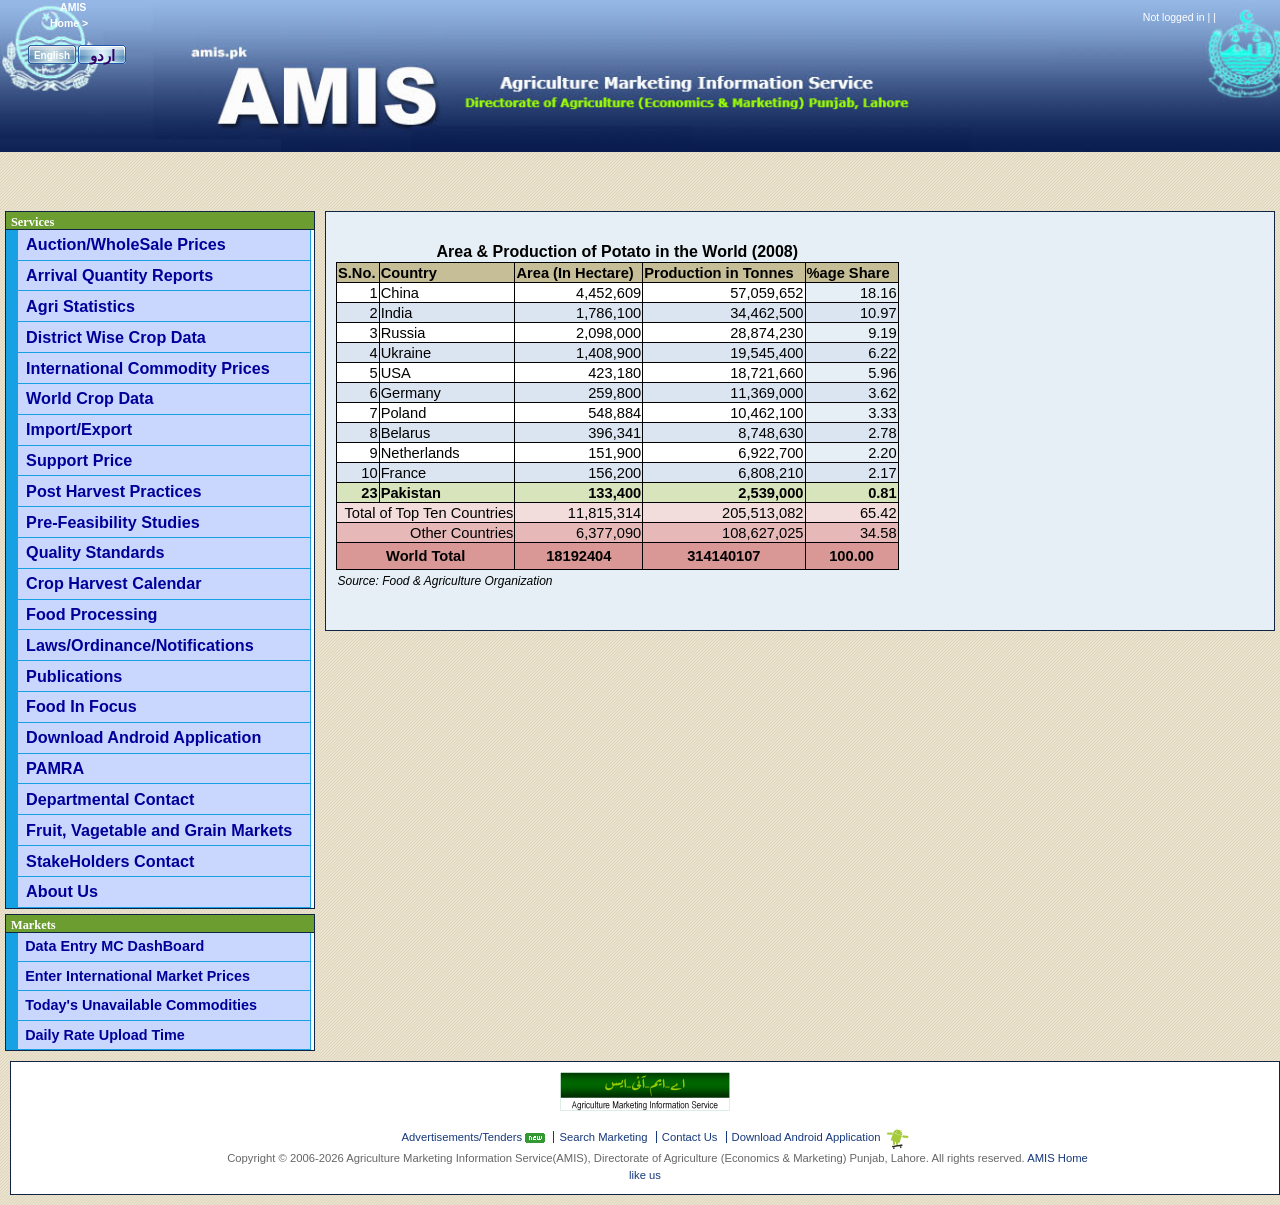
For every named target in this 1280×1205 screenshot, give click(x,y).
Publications (74, 676)
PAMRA (55, 768)
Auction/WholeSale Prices (126, 244)
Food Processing (91, 614)
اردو (102, 55)
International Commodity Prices (148, 368)
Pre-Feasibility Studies (113, 522)
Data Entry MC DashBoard (114, 946)
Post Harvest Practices (113, 491)
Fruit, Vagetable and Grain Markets (159, 830)
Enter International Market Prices (137, 976)
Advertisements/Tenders (464, 1137)
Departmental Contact (110, 799)
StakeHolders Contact (110, 861)
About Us (62, 891)
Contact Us (690, 1137)
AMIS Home (1057, 1158)
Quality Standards (95, 552)
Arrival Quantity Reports (119, 275)
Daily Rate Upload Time (105, 1035)
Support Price (79, 460)
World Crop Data (89, 398)
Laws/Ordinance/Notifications (140, 645)
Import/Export (79, 429)
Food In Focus (81, 706)
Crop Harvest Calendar (113, 583)
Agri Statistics (80, 306)
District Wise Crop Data (116, 337)
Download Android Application (143, 737)
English (52, 55)
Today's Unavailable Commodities (141, 1005)
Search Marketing (603, 1137)
